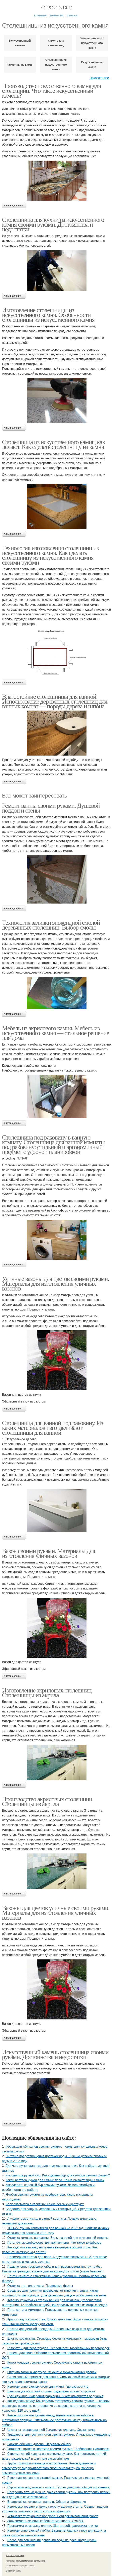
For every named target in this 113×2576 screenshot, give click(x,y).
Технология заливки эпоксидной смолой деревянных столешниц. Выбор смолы (51, 925)
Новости (56, 15)
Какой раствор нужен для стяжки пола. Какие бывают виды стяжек (55, 2180)
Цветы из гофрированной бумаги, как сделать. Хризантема (51, 2429)
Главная (40, 15)
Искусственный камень (20, 43)
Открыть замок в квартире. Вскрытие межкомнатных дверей (51, 2372)
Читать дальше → (14, 205)
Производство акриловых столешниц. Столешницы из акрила (47, 1801)
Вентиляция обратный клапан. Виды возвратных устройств (51, 2391)
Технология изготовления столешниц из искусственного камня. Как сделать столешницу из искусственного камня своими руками (50, 555)
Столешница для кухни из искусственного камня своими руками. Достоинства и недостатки (53, 224)
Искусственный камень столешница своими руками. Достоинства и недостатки (55, 2054)
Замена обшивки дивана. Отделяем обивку (39, 2444)
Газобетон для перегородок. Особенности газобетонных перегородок (58, 2348)
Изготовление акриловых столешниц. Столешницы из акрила (47, 1693)
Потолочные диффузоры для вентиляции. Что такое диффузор (54, 2242)
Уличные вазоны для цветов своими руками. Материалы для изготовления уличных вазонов (55, 1283)
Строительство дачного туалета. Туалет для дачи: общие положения (58, 2487)
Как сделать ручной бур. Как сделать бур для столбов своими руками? (58, 2175)
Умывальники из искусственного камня (91, 43)
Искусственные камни (92, 65)
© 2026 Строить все (15, 2555)
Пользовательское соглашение (30, 2561)
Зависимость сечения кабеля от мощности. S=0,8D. (45, 2521)
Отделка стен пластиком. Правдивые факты (40, 2285)
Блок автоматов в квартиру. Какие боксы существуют (45, 2204)
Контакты (10, 2561)
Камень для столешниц (56, 43)
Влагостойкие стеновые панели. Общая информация (46, 2501)
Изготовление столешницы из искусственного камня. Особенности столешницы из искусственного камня (48, 314)
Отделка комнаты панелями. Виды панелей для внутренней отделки (58, 2237)
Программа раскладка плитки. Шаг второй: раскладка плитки (52, 2525)
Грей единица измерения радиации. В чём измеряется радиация (55, 2396)
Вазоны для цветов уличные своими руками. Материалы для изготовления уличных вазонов (55, 1912)
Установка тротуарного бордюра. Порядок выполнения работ (52, 2516)
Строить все (56, 8)
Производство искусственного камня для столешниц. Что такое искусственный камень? (51, 90)
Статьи (72, 15)
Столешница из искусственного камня (56, 64)
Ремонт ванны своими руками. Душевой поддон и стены (51, 808)
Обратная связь (13, 2571)
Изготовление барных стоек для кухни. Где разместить (47, 2386)
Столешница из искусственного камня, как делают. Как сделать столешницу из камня (53, 444)
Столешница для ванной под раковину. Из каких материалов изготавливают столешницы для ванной (52, 1427)
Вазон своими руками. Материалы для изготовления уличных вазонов (48, 1553)
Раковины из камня (20, 64)
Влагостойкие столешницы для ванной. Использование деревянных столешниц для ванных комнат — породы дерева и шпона (54, 701)
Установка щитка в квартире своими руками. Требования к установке (58, 2449)
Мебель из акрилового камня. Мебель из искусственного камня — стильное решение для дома (55, 1033)
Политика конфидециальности (20, 2566)
